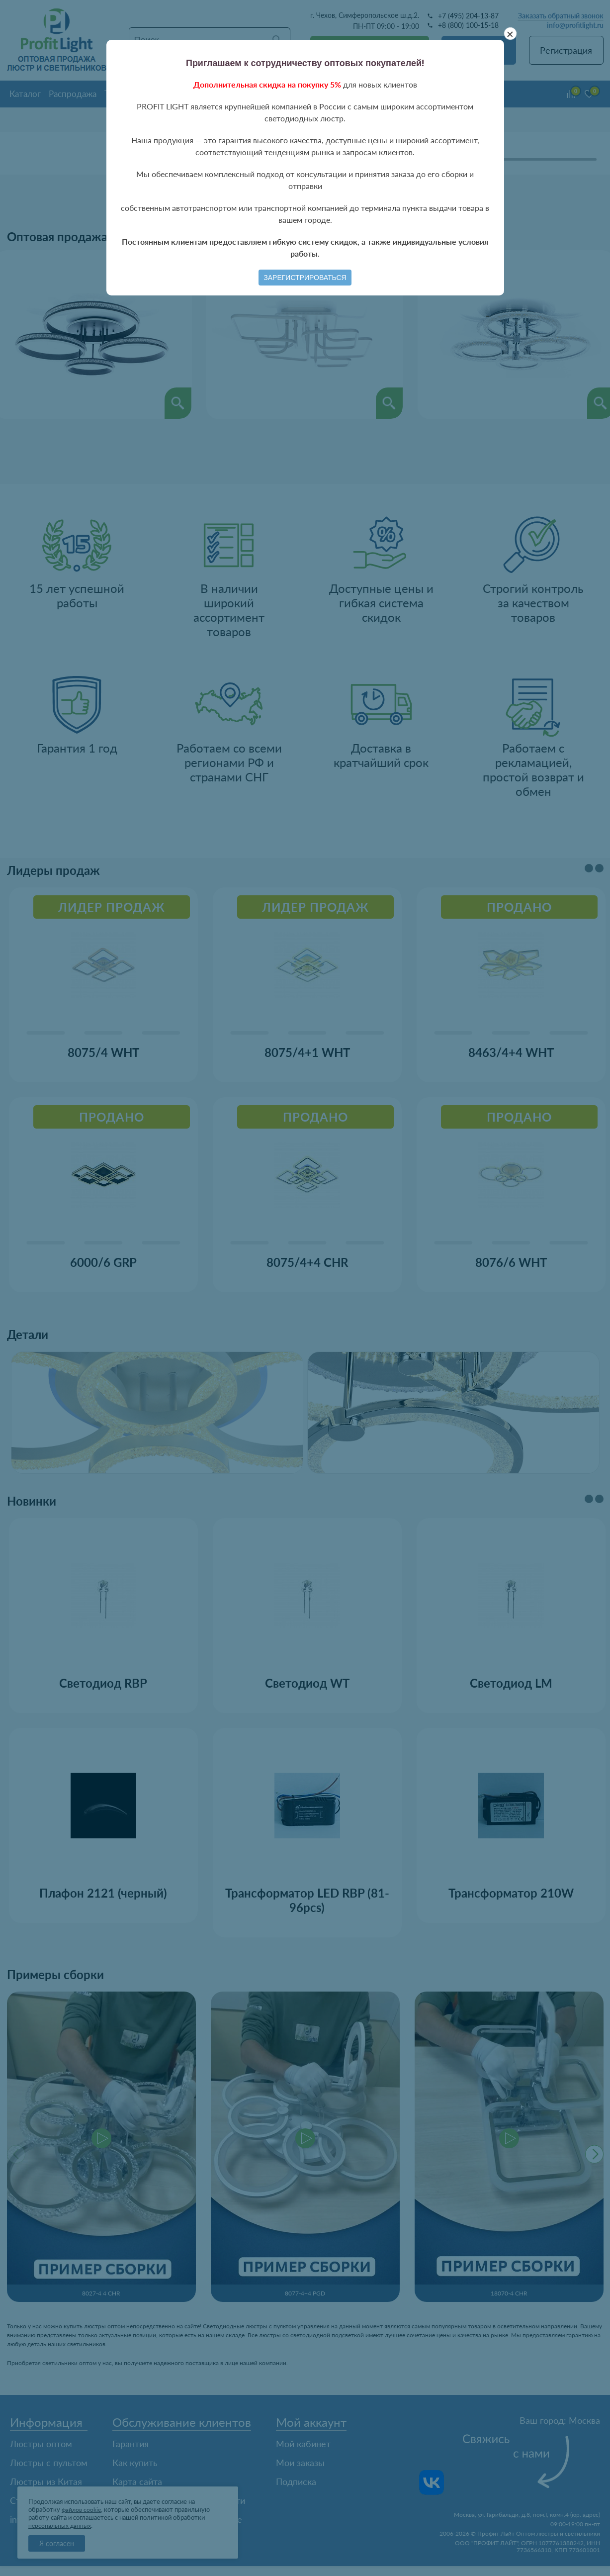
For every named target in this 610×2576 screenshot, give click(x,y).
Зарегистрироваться (304, 278)
